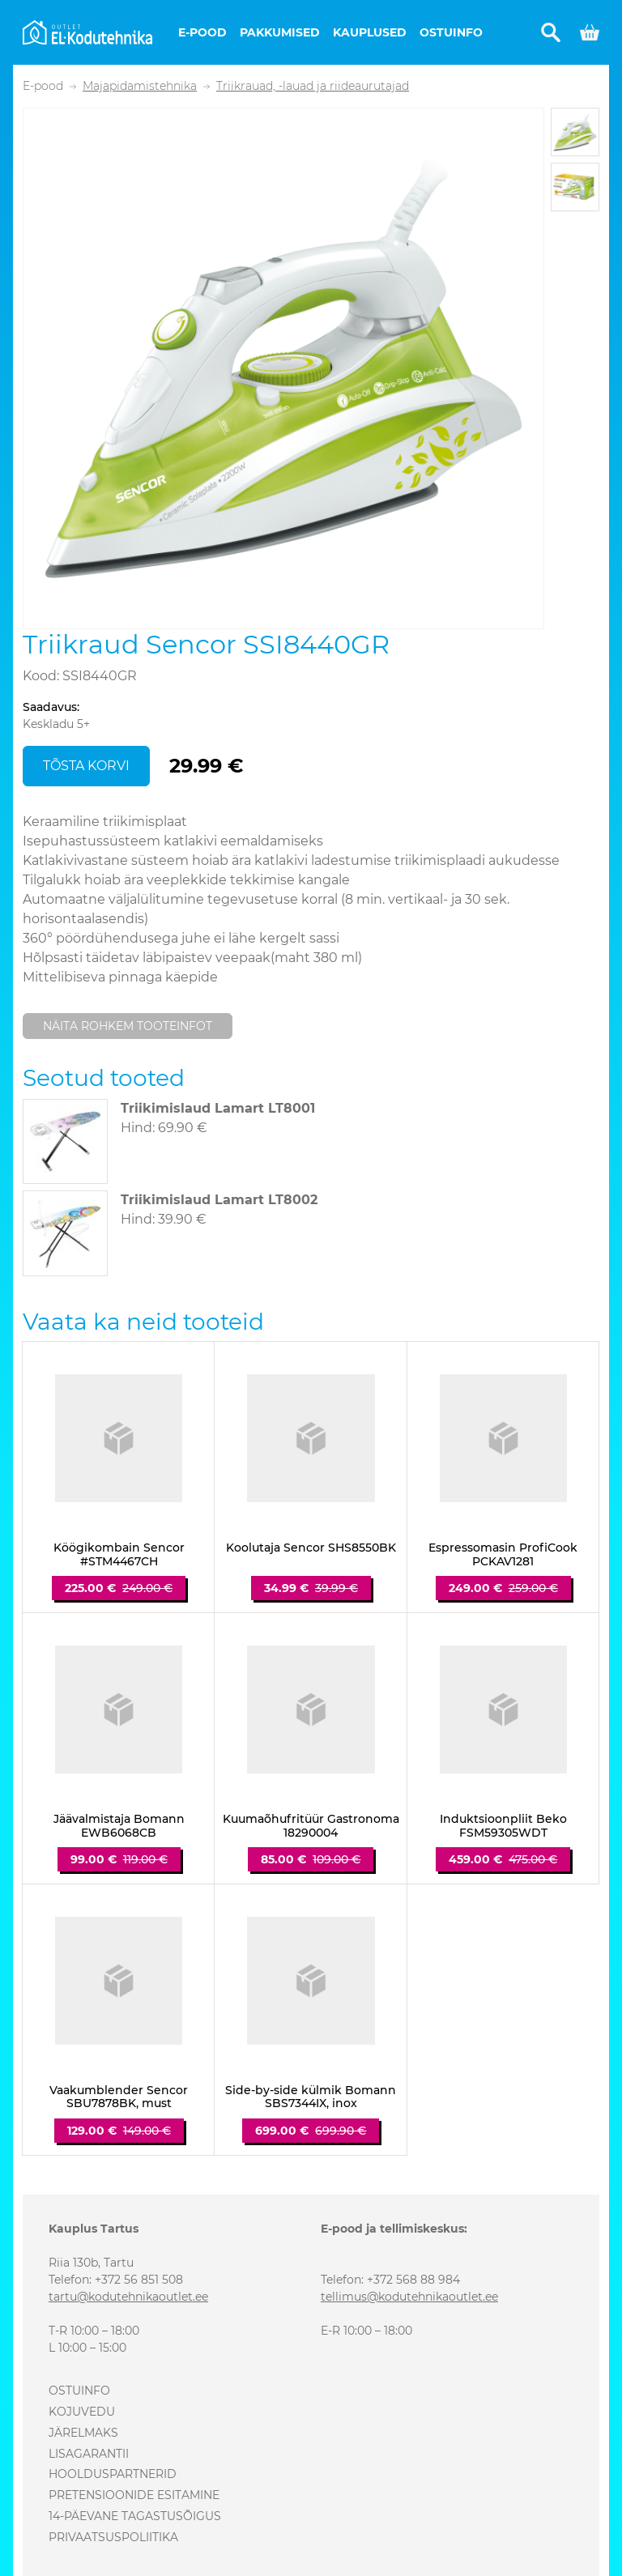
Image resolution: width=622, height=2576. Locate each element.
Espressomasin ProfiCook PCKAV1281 (502, 1555)
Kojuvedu (82, 2411)
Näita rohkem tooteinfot (127, 1026)
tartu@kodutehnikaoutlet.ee (128, 2296)
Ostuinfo (451, 32)
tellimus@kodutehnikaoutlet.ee (409, 2296)
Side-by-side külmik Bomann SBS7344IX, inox (310, 2097)
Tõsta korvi (86, 765)
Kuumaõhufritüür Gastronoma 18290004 (311, 1826)
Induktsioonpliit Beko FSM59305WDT (503, 1826)
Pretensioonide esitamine (134, 2495)
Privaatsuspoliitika (113, 2537)
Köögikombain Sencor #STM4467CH (119, 1555)
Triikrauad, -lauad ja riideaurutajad (312, 86)
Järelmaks (83, 2432)
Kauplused (370, 32)
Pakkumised (280, 32)
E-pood (202, 32)
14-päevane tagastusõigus (135, 2516)
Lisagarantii (89, 2453)
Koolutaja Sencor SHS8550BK (311, 1548)
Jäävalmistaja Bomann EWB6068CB (119, 1826)
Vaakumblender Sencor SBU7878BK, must (118, 2097)
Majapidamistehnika (140, 86)
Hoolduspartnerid (113, 2474)
